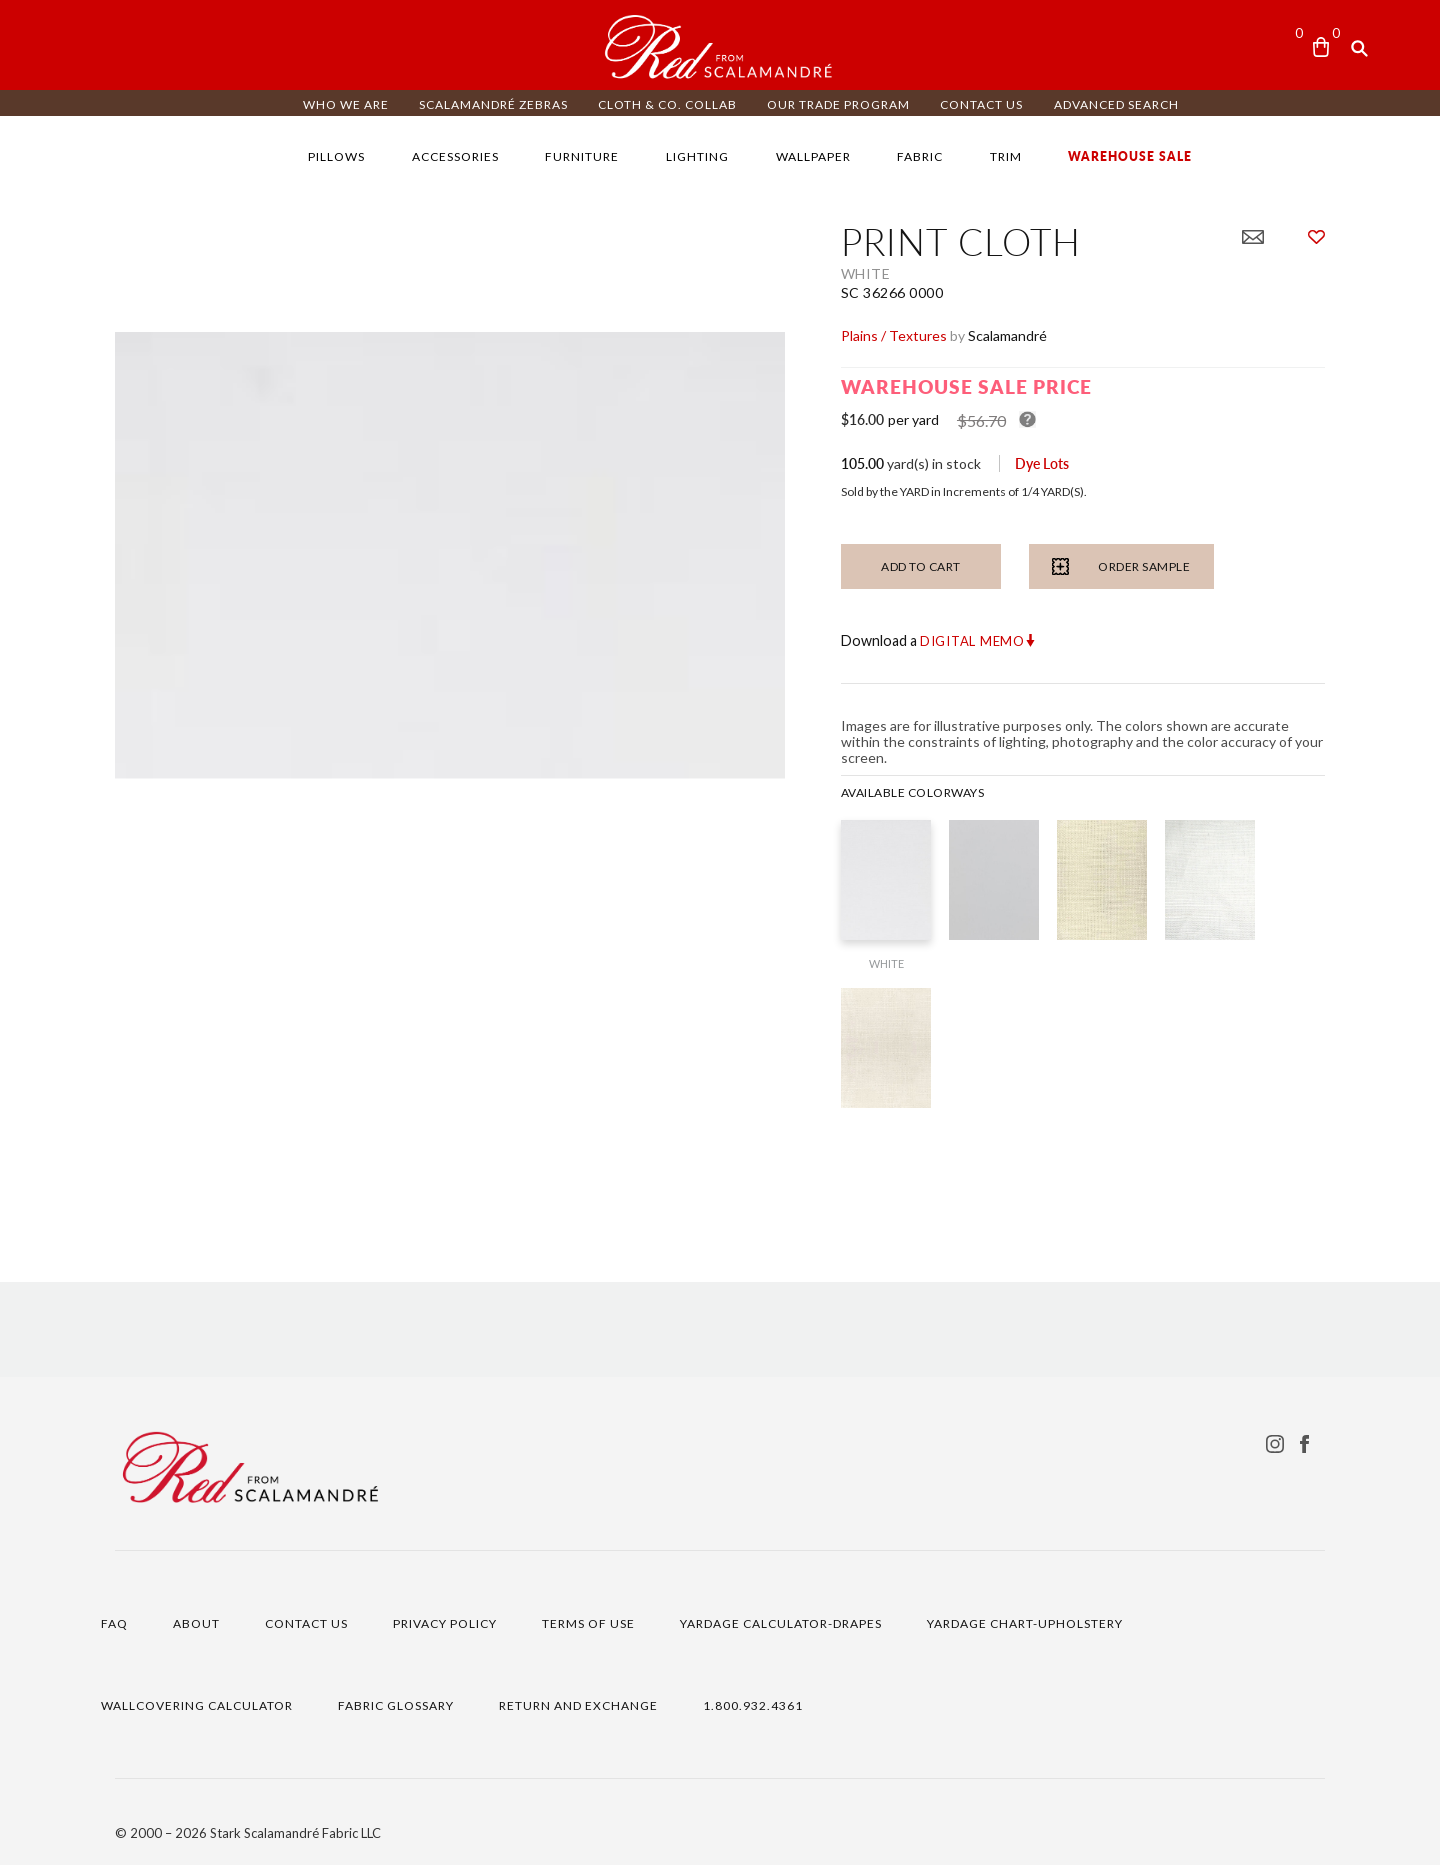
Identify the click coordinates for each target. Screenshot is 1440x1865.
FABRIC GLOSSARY (396, 1705)
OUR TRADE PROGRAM (838, 104)
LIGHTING (697, 156)
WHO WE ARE (346, 104)
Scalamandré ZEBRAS (493, 104)
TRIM (1006, 156)
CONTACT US (981, 104)
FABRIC (920, 156)
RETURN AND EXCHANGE (578, 1705)
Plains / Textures (894, 335)
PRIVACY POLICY (445, 1623)
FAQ (114, 1623)
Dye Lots (1042, 463)
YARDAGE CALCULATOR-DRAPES (781, 1623)
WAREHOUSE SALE (1130, 156)
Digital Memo (972, 641)
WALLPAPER (813, 156)
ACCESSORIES (455, 156)
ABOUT (196, 1623)
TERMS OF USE (588, 1623)
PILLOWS (336, 156)
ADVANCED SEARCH (1116, 104)
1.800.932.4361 (753, 1705)
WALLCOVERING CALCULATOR (197, 1705)
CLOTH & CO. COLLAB (667, 104)
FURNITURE (582, 156)
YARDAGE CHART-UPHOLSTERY (1025, 1623)
